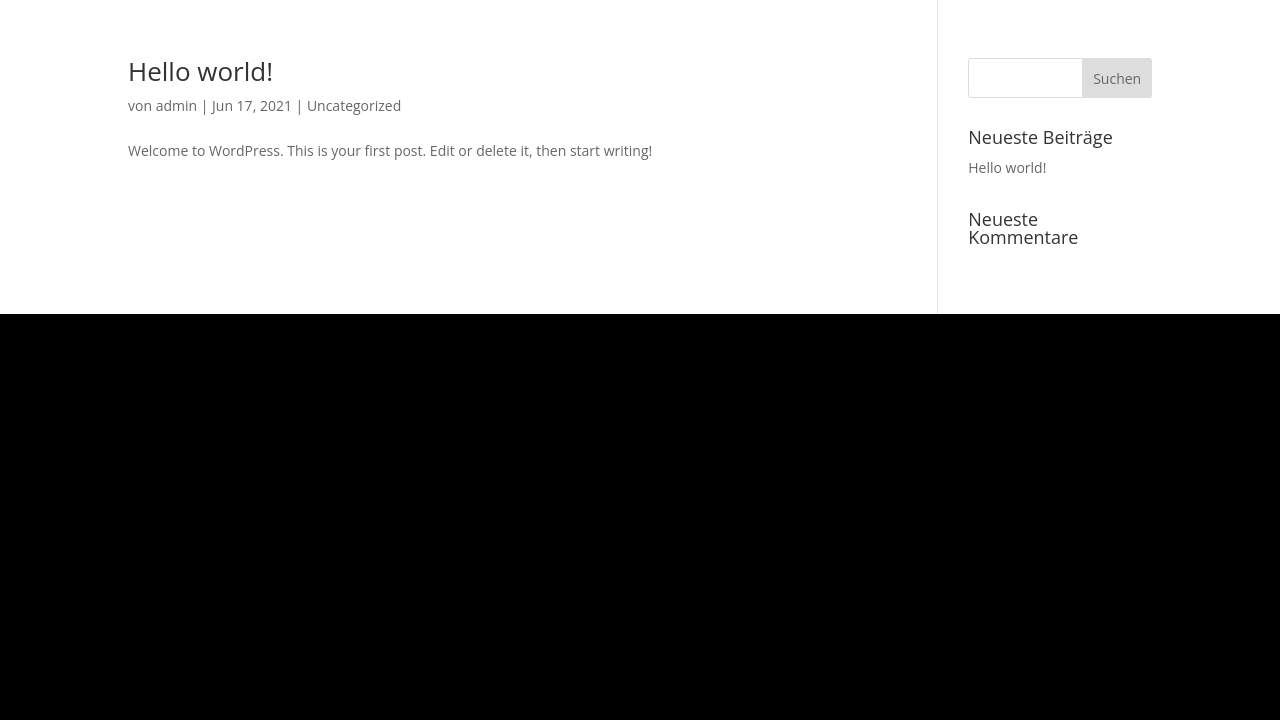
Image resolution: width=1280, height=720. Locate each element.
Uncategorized (354, 105)
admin (176, 105)
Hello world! (200, 71)
